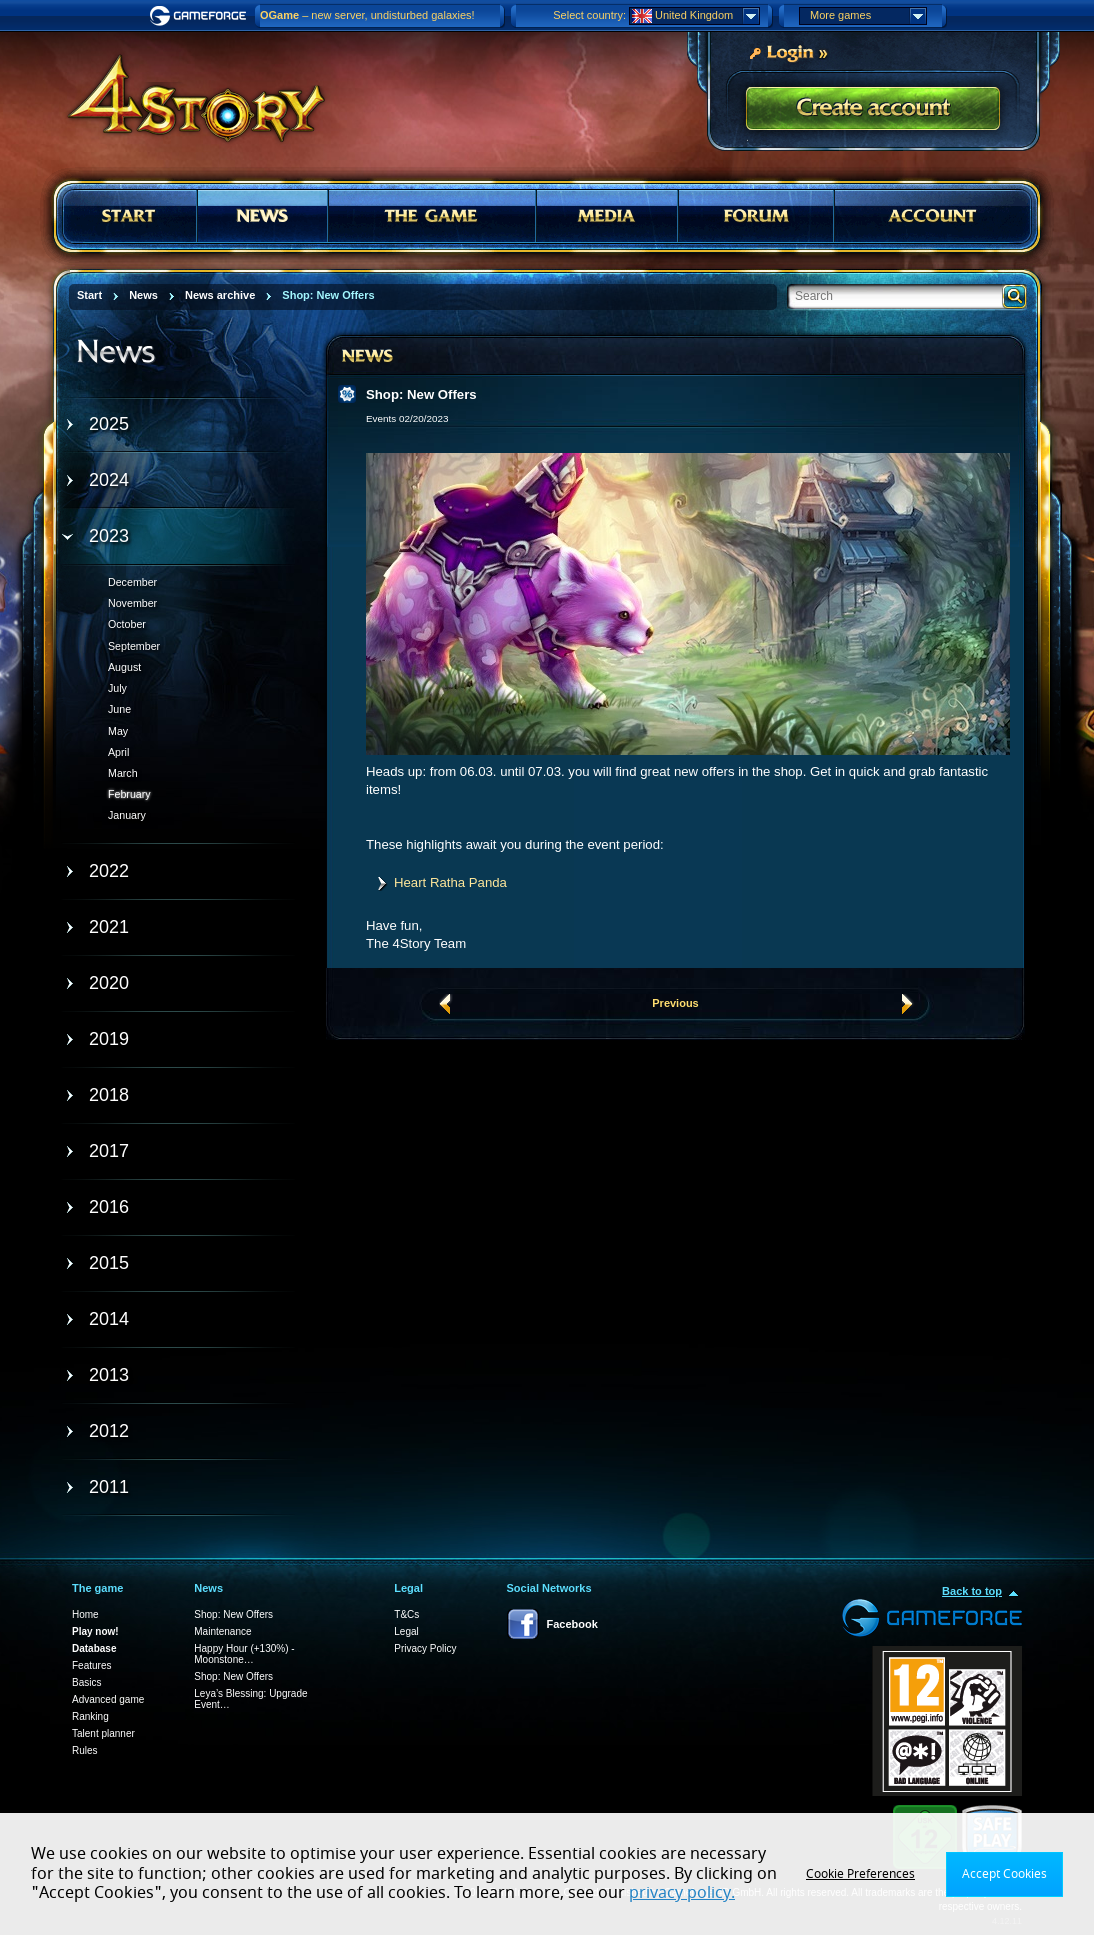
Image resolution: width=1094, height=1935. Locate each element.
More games (868, 16)
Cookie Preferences (860, 1874)
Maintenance (222, 1631)
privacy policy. (682, 1893)
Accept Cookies (1004, 1874)
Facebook (572, 1624)
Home (85, 1614)
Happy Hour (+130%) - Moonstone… (244, 1654)
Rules (85, 1750)
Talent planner (103, 1733)
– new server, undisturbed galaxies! (367, 15)
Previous (675, 1003)
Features (91, 1665)
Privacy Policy (425, 1648)
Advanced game (108, 1699)
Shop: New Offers (233, 1614)
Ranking (90, 1716)
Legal (406, 1631)
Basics (86, 1682)
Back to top (972, 1591)
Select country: (589, 15)
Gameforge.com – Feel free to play (201, 16)
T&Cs (406, 1614)
